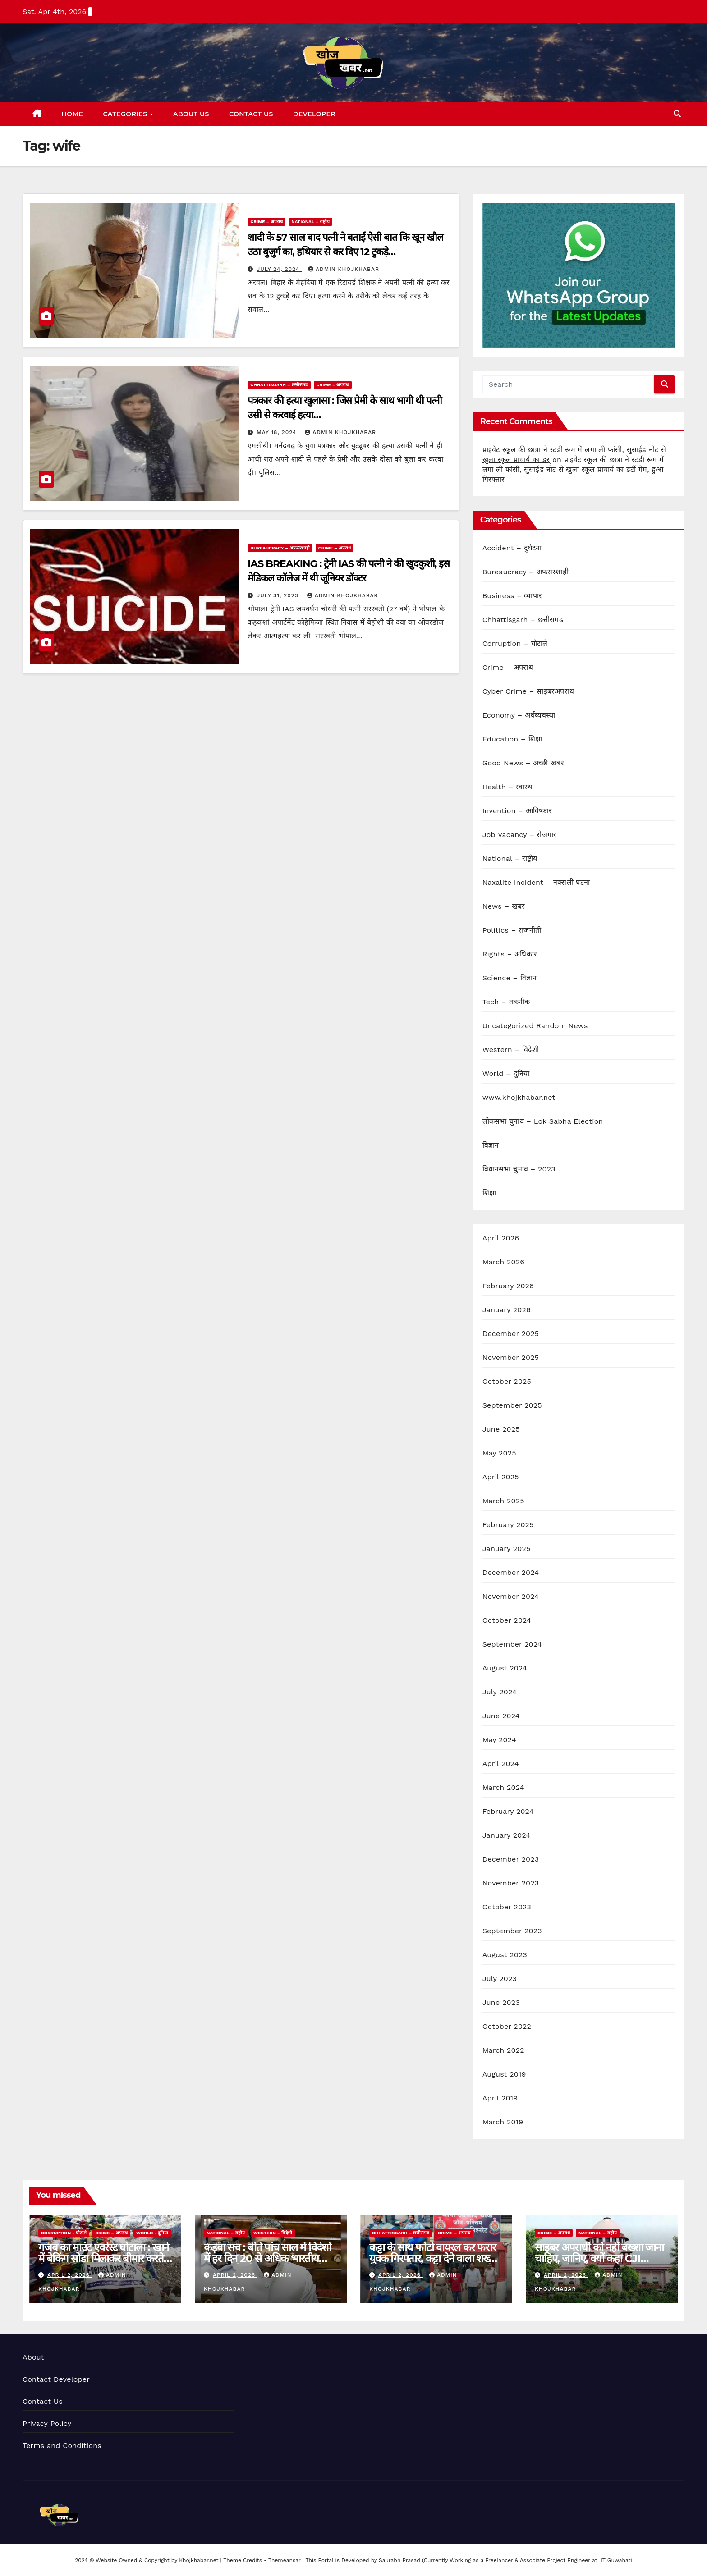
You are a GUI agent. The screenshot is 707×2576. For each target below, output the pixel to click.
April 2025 (500, 1477)
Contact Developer (56, 2379)
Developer (314, 114)
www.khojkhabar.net (519, 1097)
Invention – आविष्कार (517, 810)
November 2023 (510, 1883)
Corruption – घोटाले (515, 643)
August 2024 (504, 1668)
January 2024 (506, 1835)
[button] (677, 114)
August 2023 (504, 1954)
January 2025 (506, 1548)
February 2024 (508, 1811)
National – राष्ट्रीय (310, 221)
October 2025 (506, 1381)
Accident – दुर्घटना (512, 548)
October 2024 (506, 1620)
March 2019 (502, 2122)
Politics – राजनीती (511, 930)
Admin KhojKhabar (343, 269)
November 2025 (510, 1357)
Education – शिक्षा (512, 739)
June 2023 (501, 2002)
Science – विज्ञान (509, 978)
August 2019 (504, 2074)
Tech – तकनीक (506, 1001)
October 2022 (506, 2026)
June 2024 (501, 1715)
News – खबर (503, 906)
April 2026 (500, 1238)
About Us (191, 114)
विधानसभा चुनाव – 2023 (519, 1169)
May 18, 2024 (277, 432)
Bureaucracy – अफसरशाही (280, 547)
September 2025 (512, 1405)
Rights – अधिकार (509, 954)
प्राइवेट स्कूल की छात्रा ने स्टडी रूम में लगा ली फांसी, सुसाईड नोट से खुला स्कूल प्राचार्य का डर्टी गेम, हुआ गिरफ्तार (573, 469)
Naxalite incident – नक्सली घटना (536, 882)
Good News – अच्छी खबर (523, 763)
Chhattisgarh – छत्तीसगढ (279, 384)
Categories (126, 114)
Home (72, 114)
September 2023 (512, 1930)
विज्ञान (490, 1145)
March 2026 (503, 1262)
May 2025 (499, 1453)
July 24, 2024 (279, 269)
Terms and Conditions (62, 2445)
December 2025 (510, 1333)
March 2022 (503, 2050)
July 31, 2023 (278, 595)
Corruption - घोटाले (64, 2232)
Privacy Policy (47, 2423)
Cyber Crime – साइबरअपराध (528, 691)
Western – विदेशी (510, 1049)
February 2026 (508, 1285)
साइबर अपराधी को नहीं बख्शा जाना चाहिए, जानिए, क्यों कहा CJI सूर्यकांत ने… (599, 2258)
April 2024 (500, 1763)
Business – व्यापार (512, 595)
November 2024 (510, 1596)
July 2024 (499, 1692)
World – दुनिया (506, 1073)
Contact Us (251, 114)
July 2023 (499, 1978)
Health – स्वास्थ (507, 786)
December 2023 (510, 1859)
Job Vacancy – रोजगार (519, 834)
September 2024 (512, 1644)
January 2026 (506, 1309)
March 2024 (503, 1787)
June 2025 (501, 1429)
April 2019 (500, 2098)
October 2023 (506, 1907)
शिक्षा (489, 1193)
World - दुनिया (152, 2232)
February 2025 (508, 1524)
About (33, 2357)
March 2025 (503, 1500)
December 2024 (510, 1572)
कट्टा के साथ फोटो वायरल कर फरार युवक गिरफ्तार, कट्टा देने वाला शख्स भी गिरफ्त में (432, 2258)
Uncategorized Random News (535, 1025)
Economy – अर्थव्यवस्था (519, 715)
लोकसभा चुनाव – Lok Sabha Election (542, 1121)
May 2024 (499, 1739)
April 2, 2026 (69, 2275)
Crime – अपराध (266, 221)
